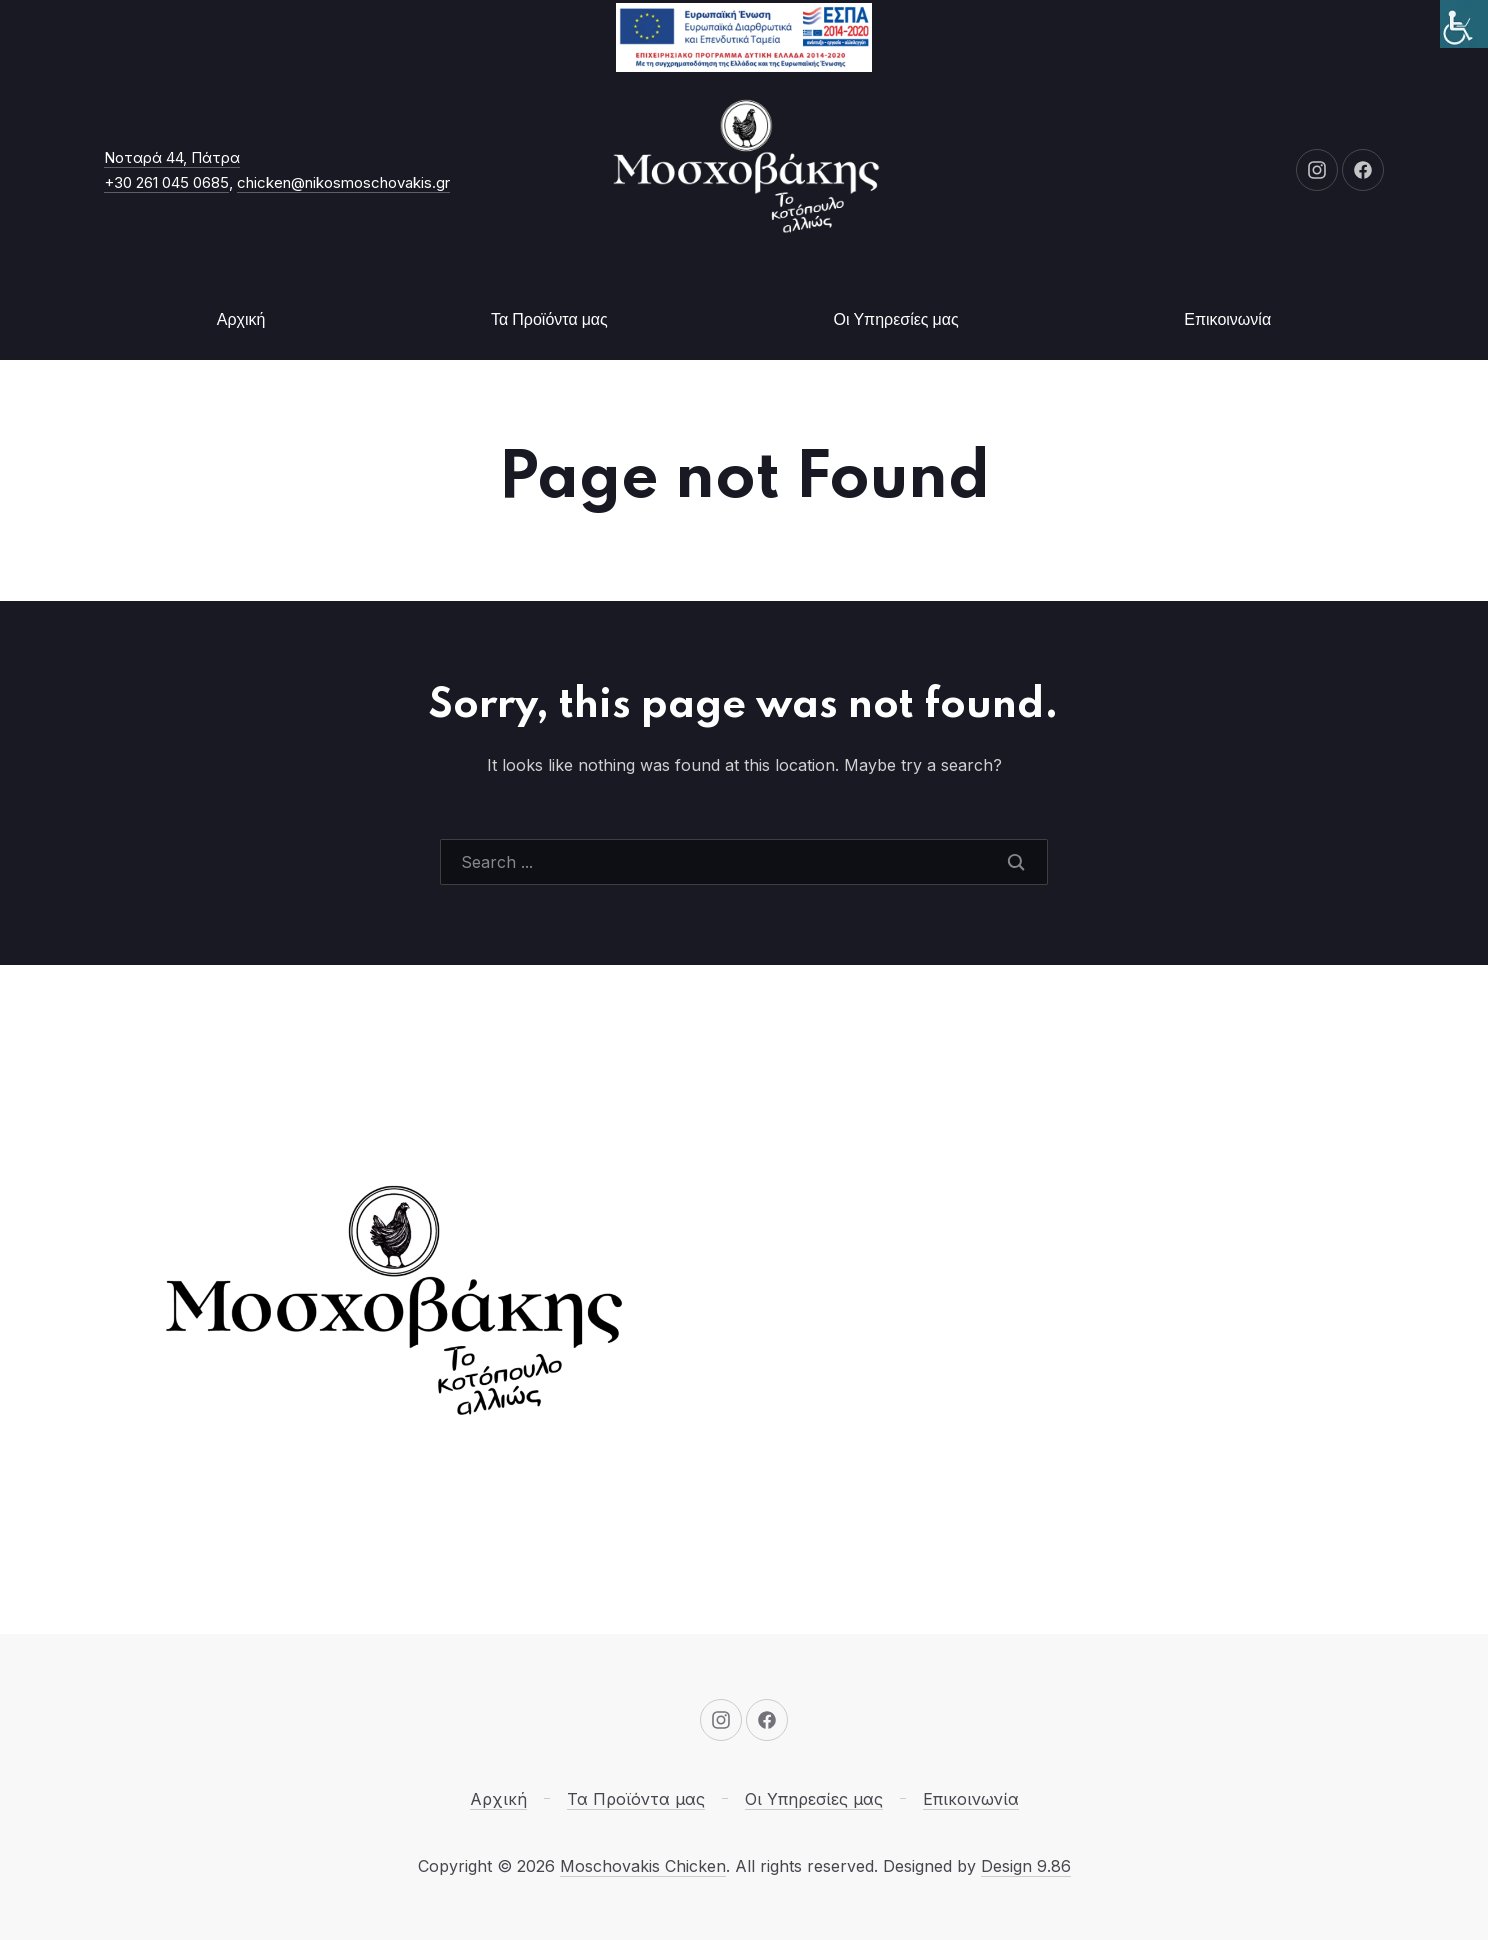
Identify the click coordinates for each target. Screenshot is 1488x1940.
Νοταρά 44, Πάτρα (172, 157)
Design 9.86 (1026, 1866)
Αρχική (241, 320)
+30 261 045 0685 (166, 182)
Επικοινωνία (1227, 320)
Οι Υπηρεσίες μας (895, 320)
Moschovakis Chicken (643, 1866)
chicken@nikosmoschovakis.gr (343, 182)
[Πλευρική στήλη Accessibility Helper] (1464, 24)
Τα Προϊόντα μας (549, 320)
